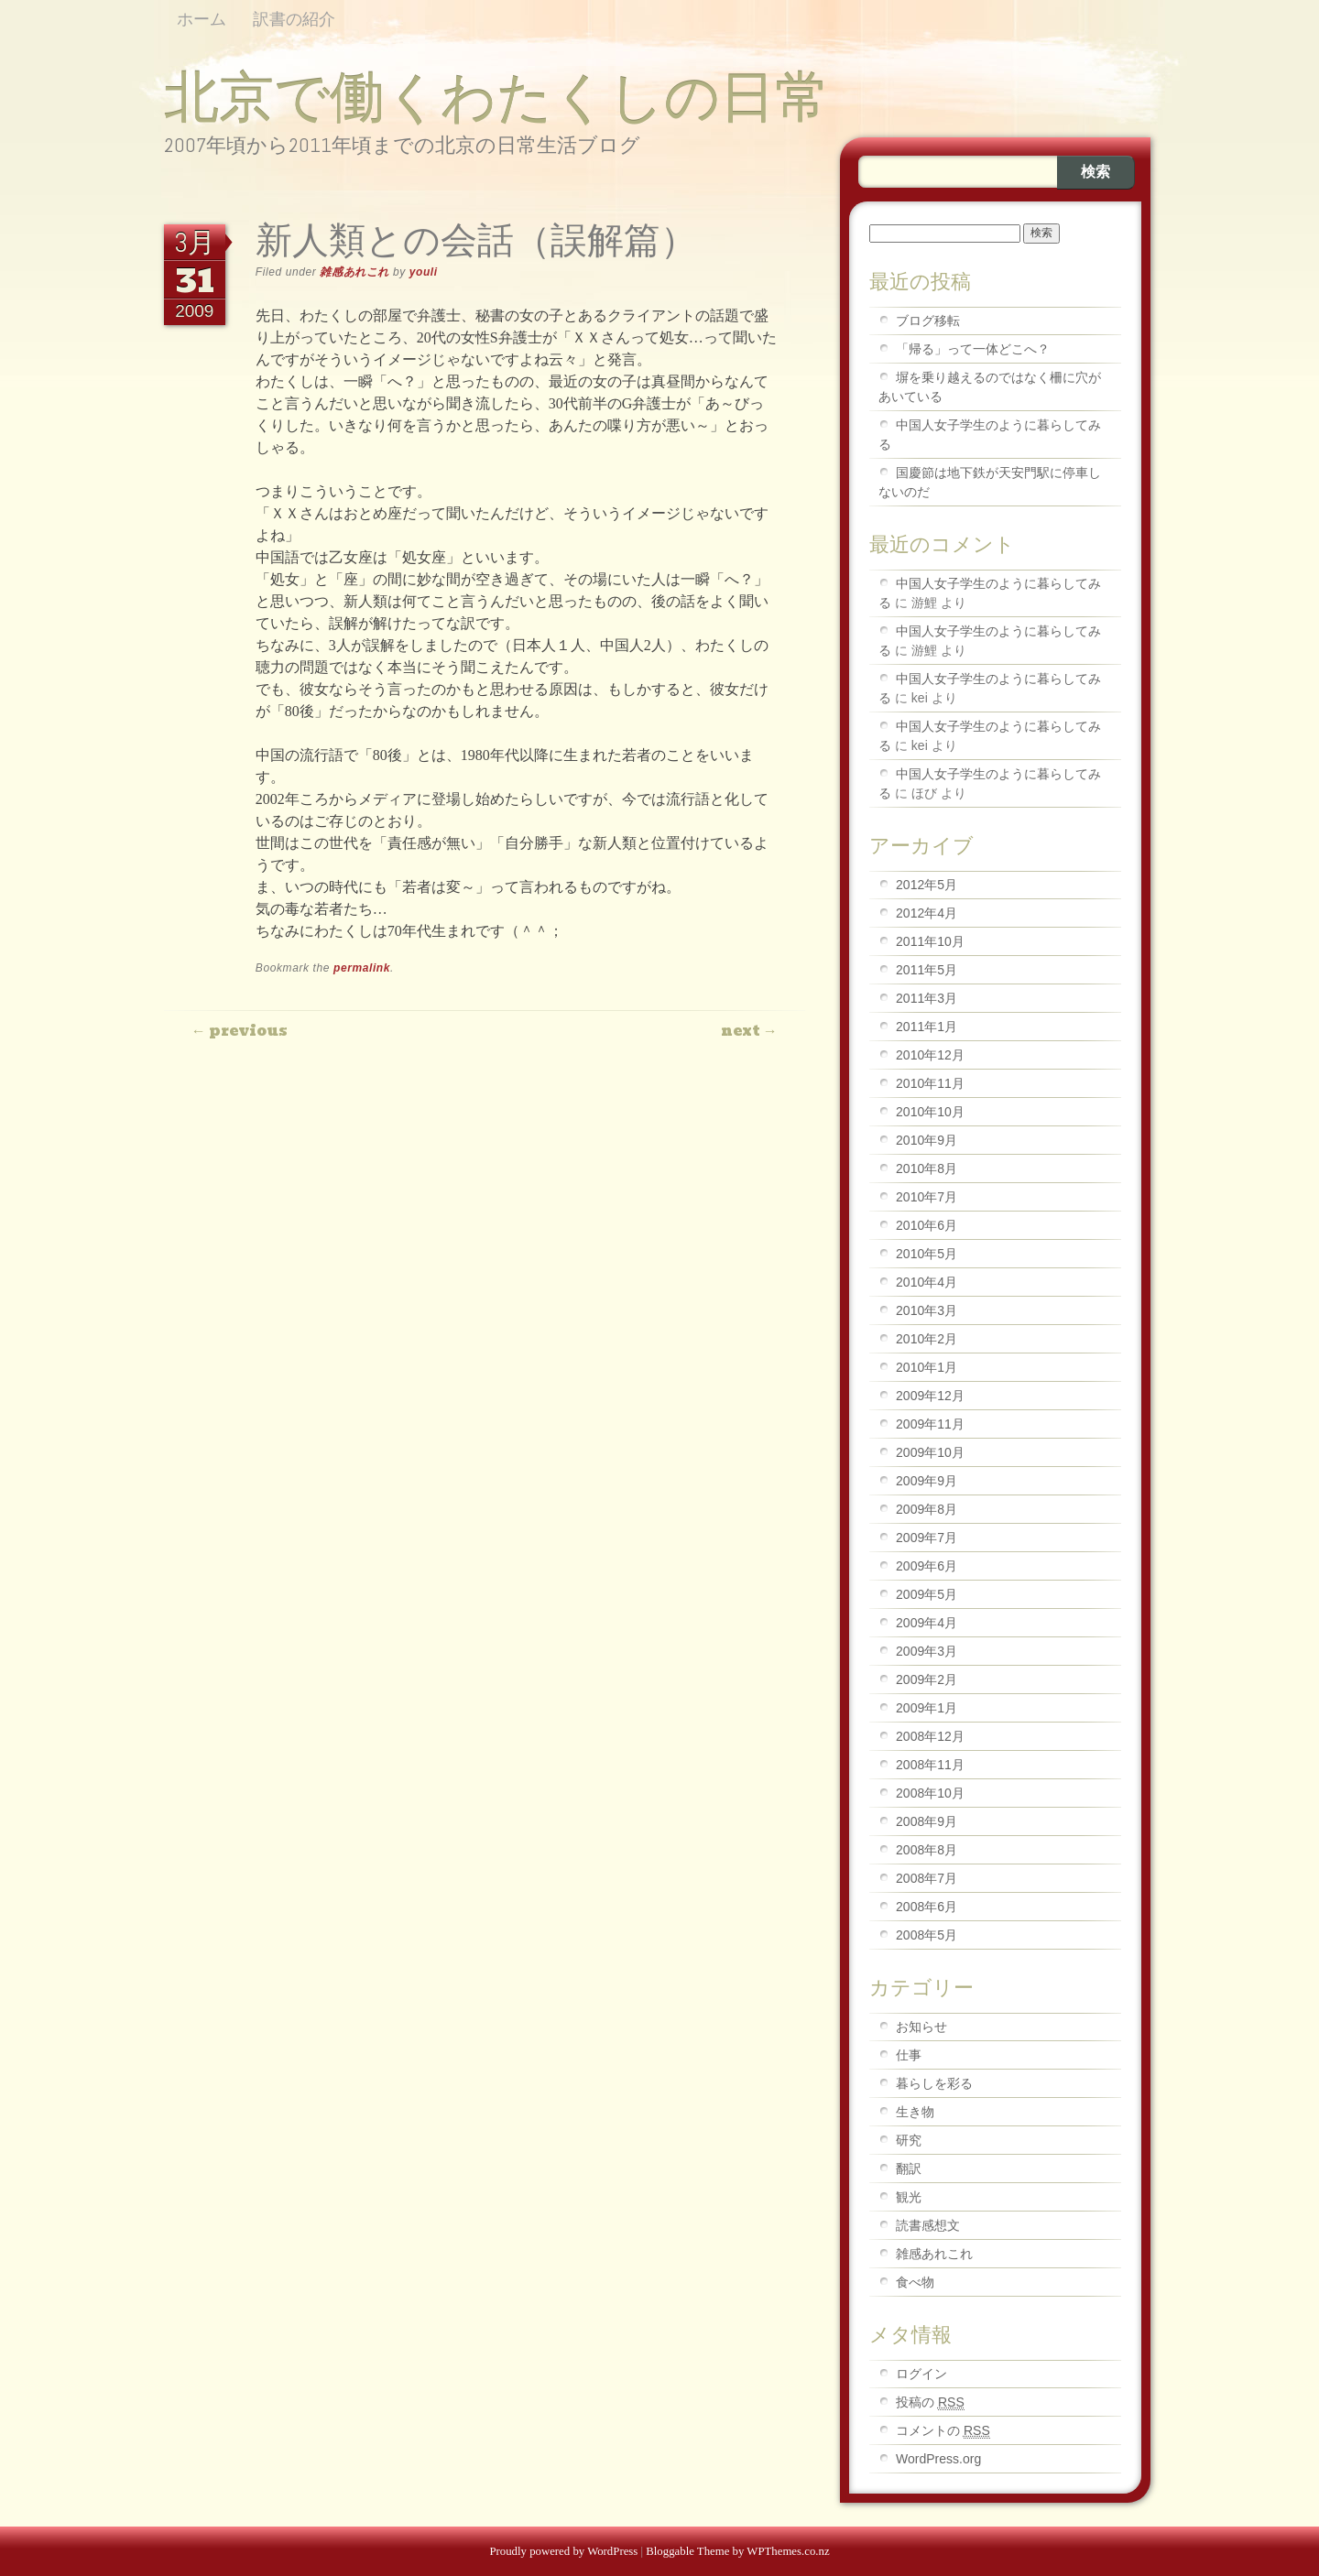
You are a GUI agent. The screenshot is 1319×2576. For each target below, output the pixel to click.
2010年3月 (926, 1310)
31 (194, 280)
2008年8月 (926, 1849)
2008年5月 (926, 1935)
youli (423, 272)
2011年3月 (926, 998)
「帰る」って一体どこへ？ (973, 349)
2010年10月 (930, 1111)
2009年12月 (930, 1395)
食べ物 (915, 2282)
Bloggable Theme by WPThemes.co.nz (737, 2551)
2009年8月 (926, 1509)
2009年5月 (926, 1594)
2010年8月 (926, 1168)
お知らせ (921, 2026)
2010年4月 (926, 1282)
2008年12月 (930, 1736)
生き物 (915, 2111)
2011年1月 (926, 1026)
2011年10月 (930, 941)
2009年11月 (930, 1424)
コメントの (943, 2431)
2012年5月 (926, 884)
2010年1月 (926, 1367)
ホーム (201, 18)
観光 (908, 2197)
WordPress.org (938, 2458)
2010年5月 (926, 1253)
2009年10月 (930, 1452)
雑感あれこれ (354, 272)
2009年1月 (926, 1708)
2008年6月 (926, 1906)
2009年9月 (926, 1480)
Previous (239, 1030)
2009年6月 (926, 1566)
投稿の (930, 2402)
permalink (361, 968)
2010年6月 (926, 1225)
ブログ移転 (928, 320)
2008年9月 (926, 1821)
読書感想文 (928, 2225)
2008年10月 (930, 1793)
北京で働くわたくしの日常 (497, 97)
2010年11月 (930, 1083)
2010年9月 (926, 1140)
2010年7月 (926, 1197)
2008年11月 (930, 1764)
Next (749, 1030)
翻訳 (908, 2168)
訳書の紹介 (294, 18)
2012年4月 (926, 913)
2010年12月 (930, 1055)
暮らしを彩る (934, 2083)
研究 (908, 2140)
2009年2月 (926, 1679)
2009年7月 (926, 1537)
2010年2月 (926, 1338)
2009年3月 (926, 1651)
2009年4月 (926, 1622)
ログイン (921, 2373)
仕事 (908, 2055)
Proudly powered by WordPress (563, 2551)
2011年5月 (926, 969)
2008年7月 (926, 1878)
